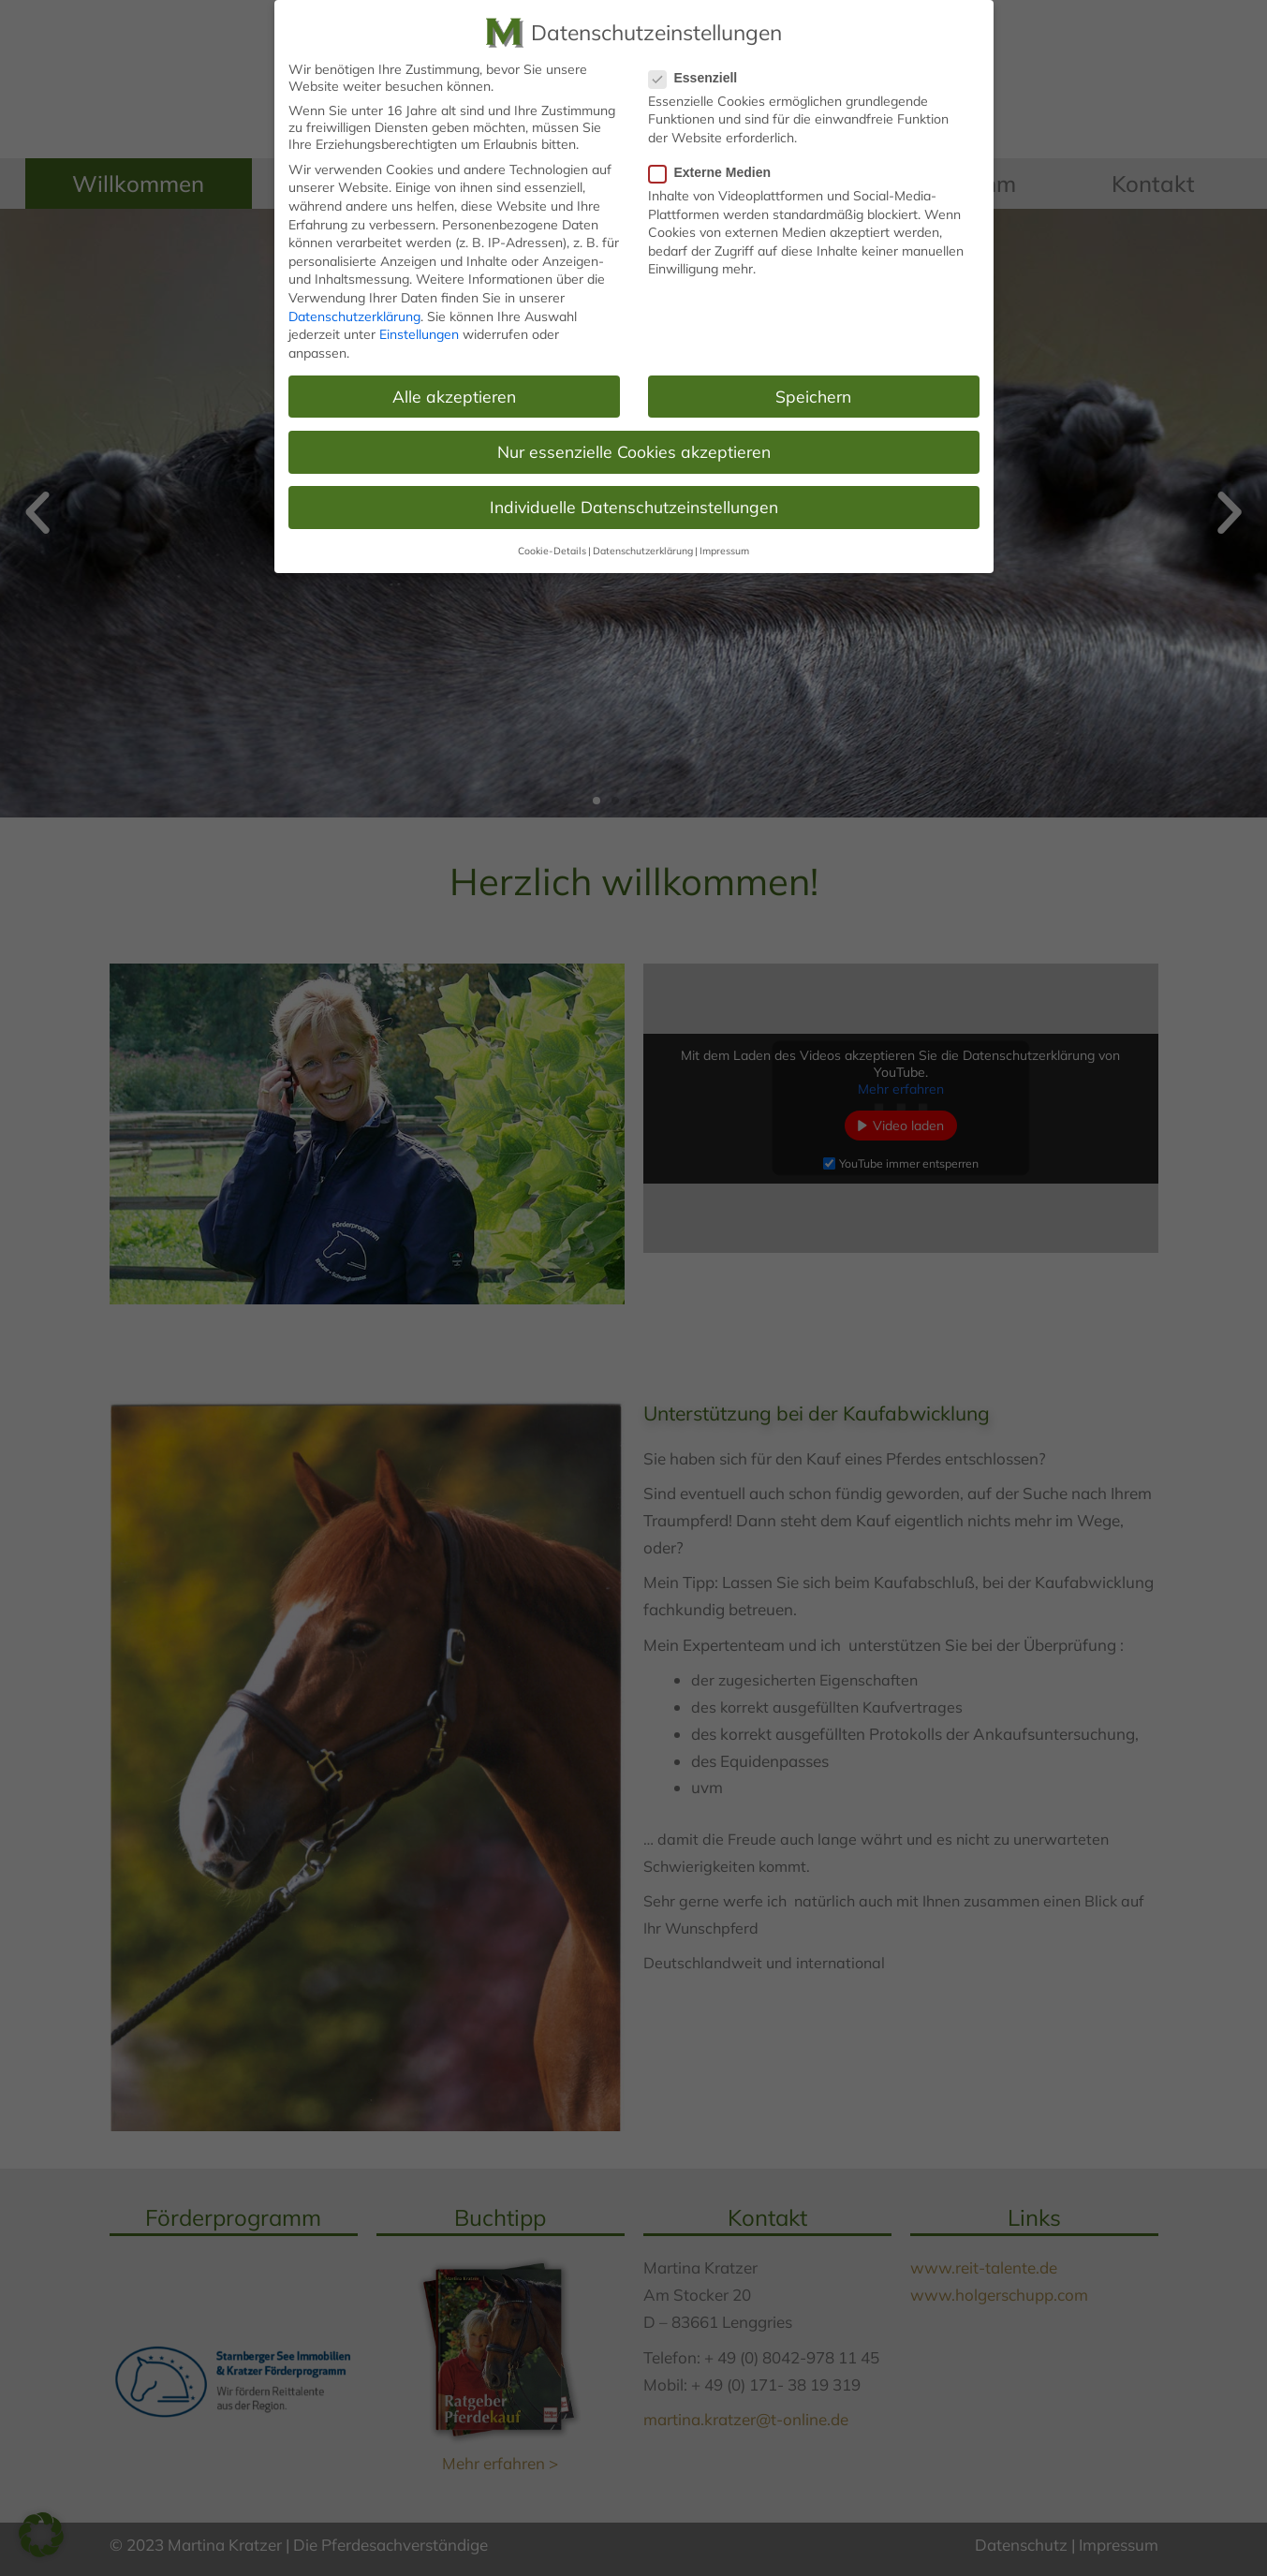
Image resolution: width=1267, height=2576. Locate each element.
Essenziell (699, 75)
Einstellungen (419, 333)
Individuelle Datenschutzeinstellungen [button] (634, 504)
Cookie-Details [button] (552, 549)
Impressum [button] (724, 549)
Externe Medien (715, 171)
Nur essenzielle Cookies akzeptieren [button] (634, 449)
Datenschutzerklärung (354, 314)
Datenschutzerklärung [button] (643, 549)
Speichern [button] (813, 394)
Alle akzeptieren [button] (454, 394)
